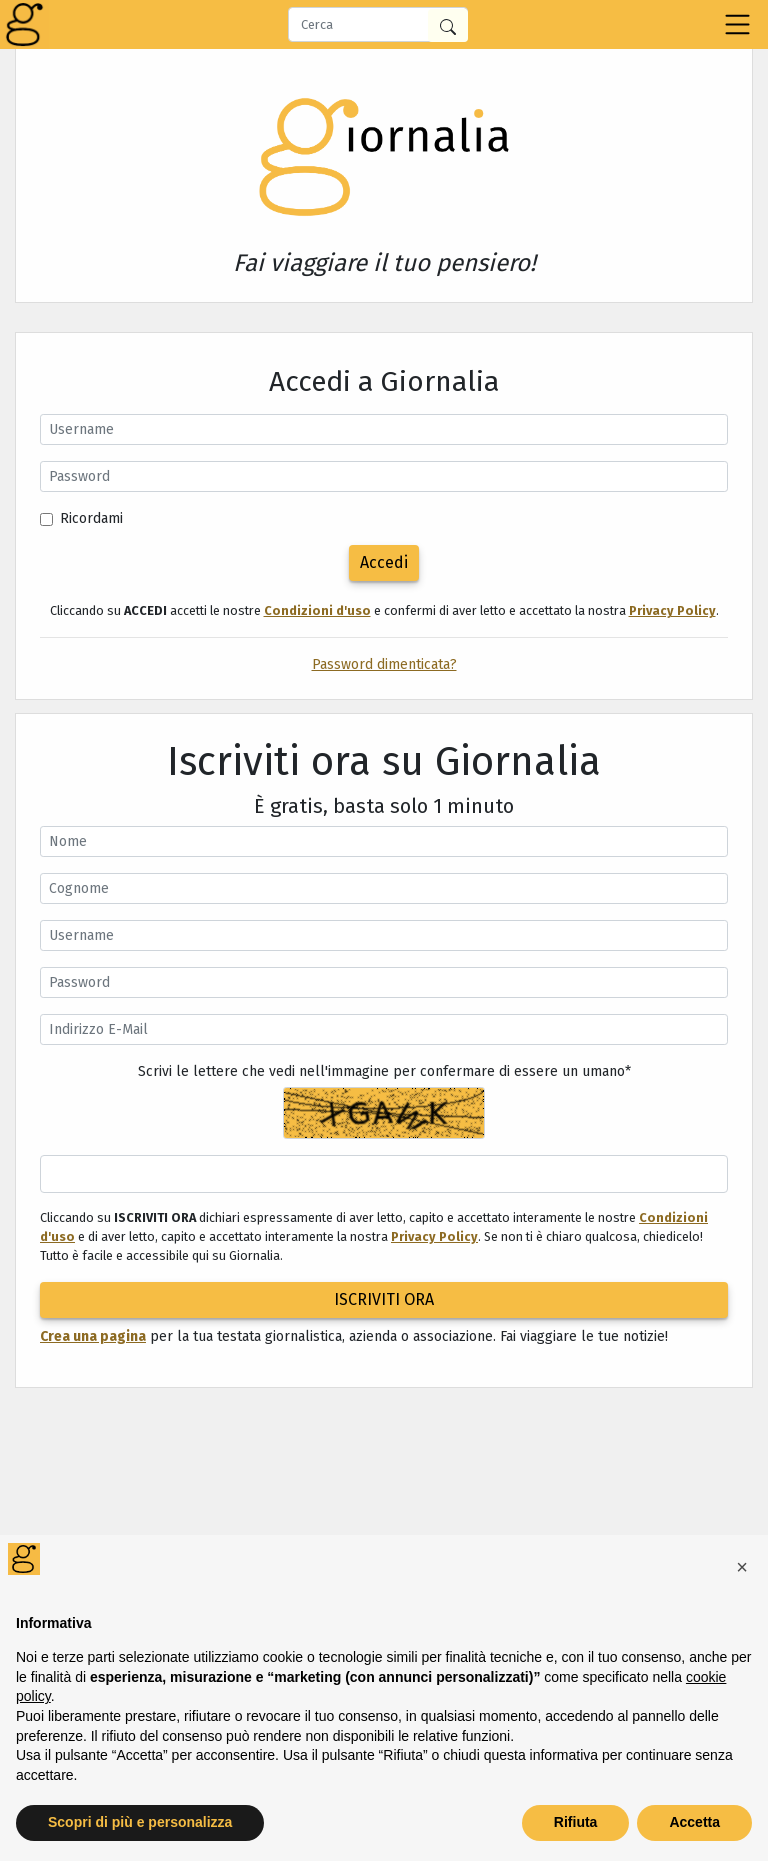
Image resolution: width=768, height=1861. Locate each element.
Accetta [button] (694, 1822)
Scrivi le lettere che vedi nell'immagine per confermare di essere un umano (384, 1071)
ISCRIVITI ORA (384, 1299)
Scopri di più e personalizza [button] (140, 1822)
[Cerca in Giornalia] (448, 25)
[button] (742, 1567)
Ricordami (91, 518)
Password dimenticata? (384, 664)
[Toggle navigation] (737, 24)
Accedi (384, 562)
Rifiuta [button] (576, 1822)
